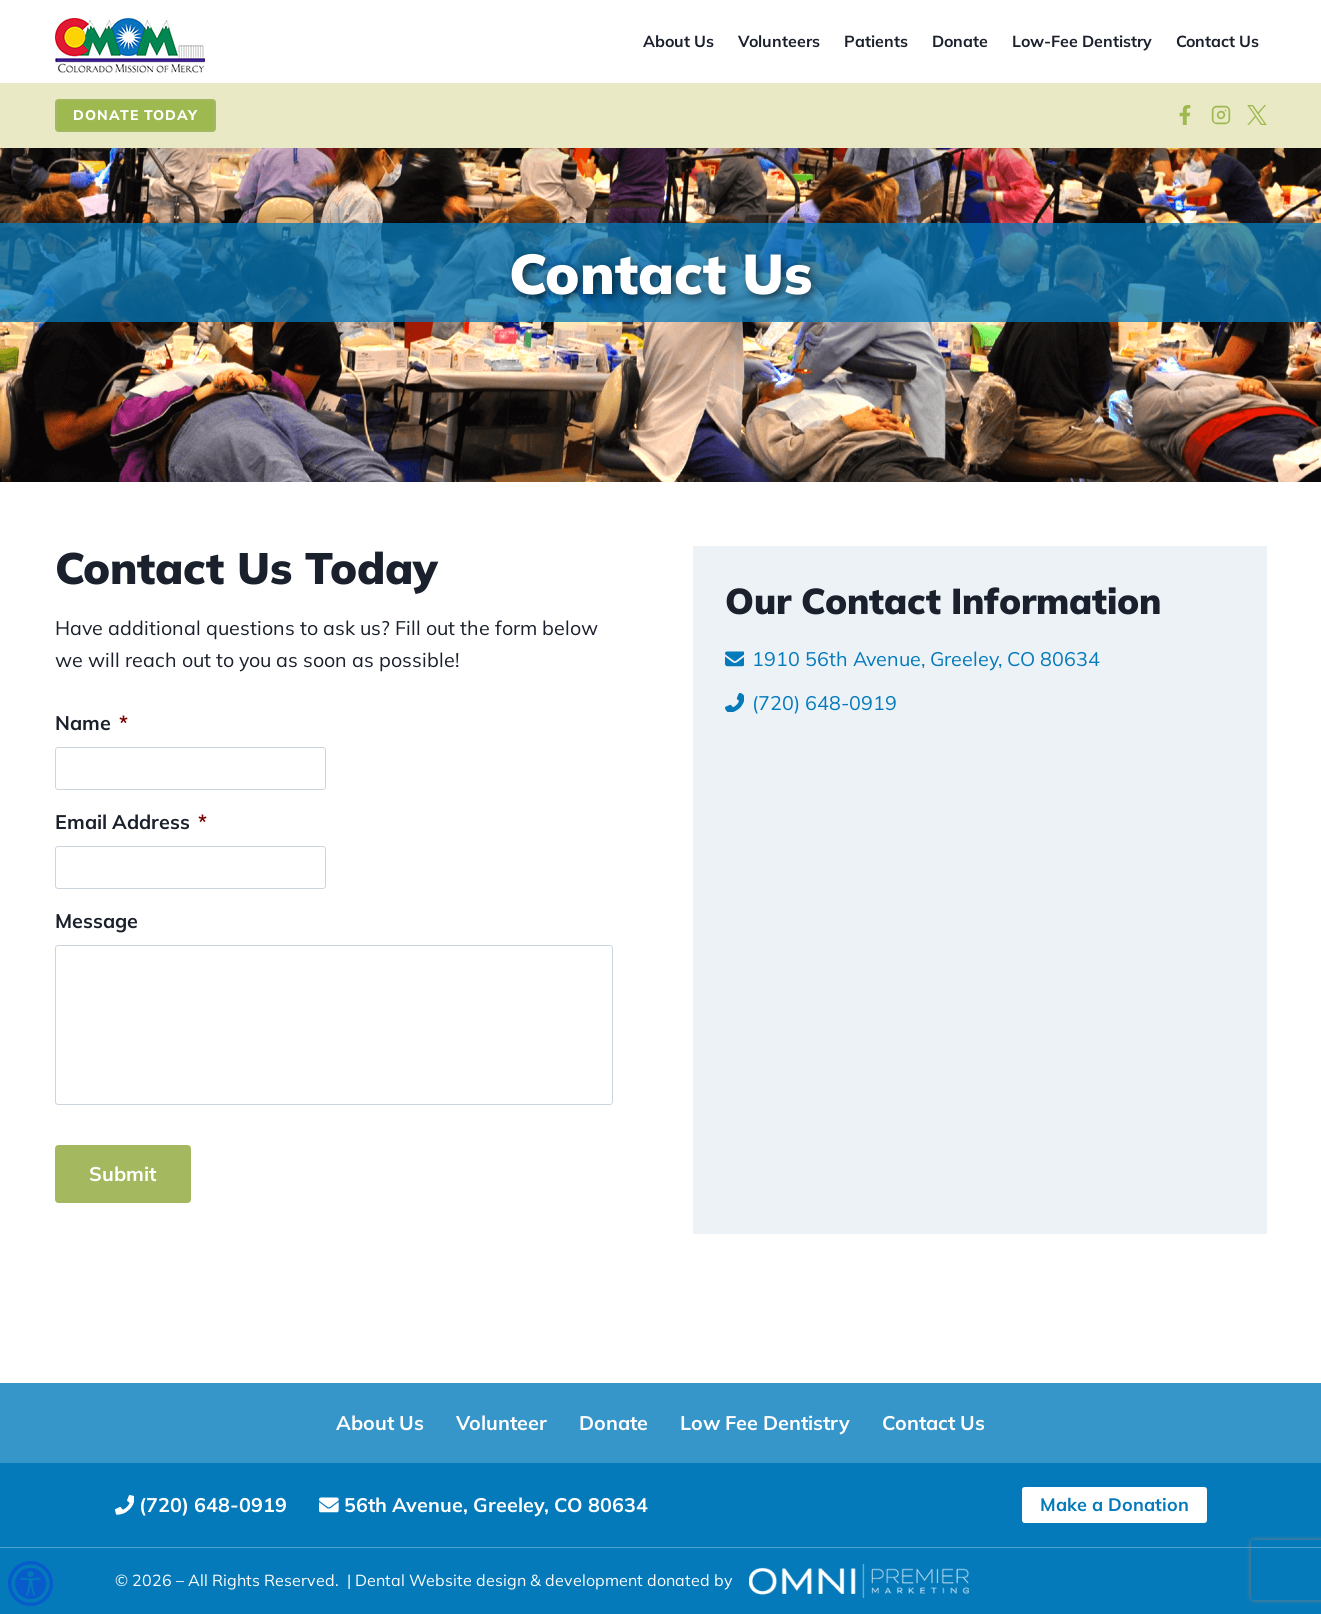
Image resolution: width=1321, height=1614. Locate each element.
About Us (678, 41)
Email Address (131, 913)
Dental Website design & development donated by (544, 1580)
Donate (960, 41)
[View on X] (1257, 115)
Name (91, 813)
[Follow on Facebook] (1185, 115)
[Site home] (130, 46)
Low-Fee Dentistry (1082, 41)
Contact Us (1217, 41)
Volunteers (779, 41)
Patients (876, 41)
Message (96, 1013)
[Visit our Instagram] (1221, 115)
